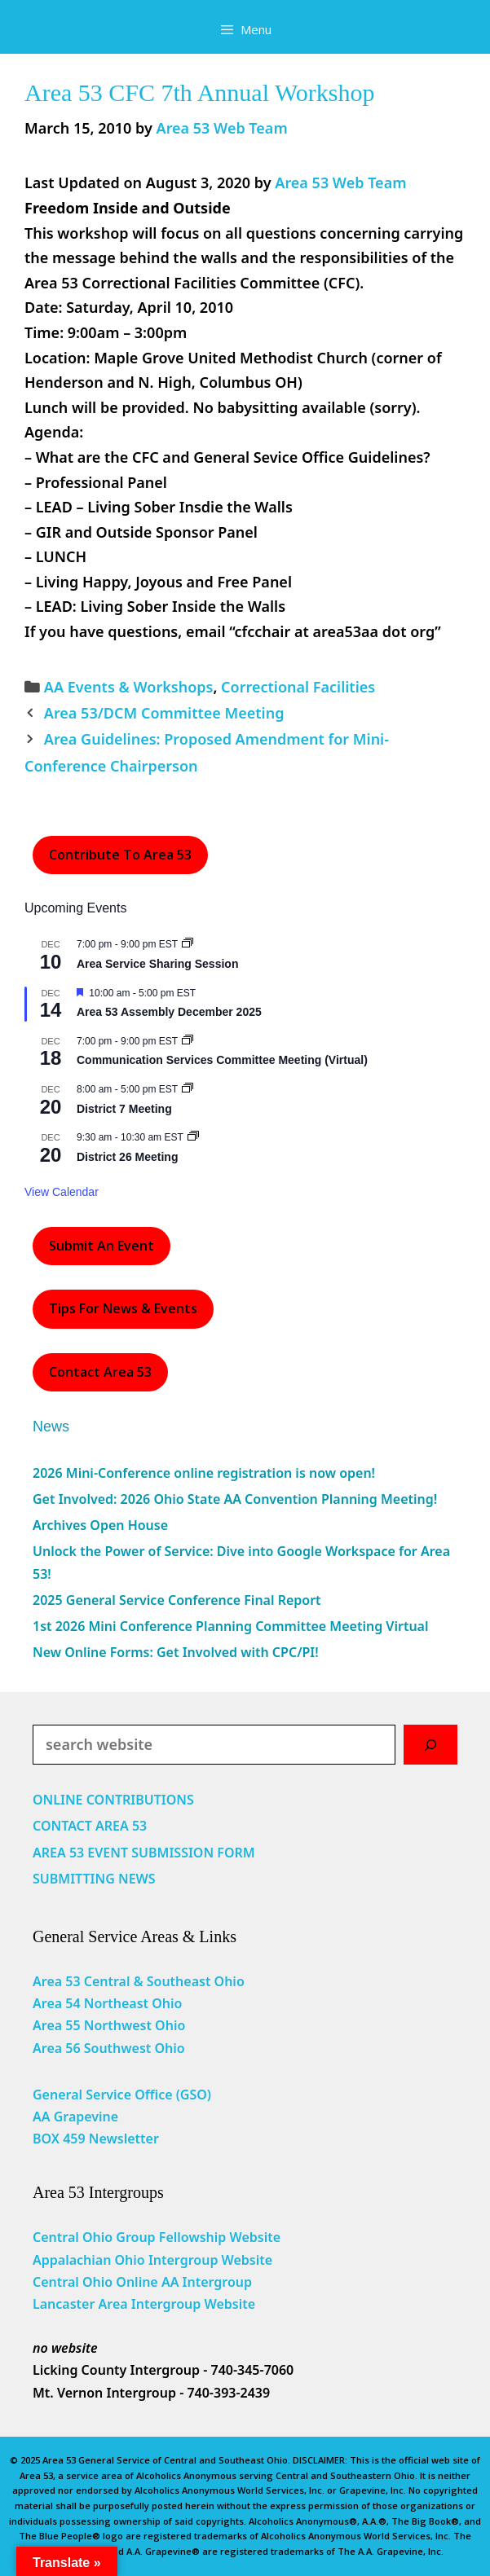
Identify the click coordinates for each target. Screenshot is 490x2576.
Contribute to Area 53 (120, 855)
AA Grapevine (75, 2116)
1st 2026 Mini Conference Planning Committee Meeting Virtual (231, 1626)
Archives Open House (100, 1525)
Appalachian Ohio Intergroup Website (152, 2260)
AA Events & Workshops (129, 687)
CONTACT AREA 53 (90, 1826)
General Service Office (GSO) (122, 2094)
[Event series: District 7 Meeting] (187, 1089)
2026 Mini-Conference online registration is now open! (204, 1473)
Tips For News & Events (123, 1308)
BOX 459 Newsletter (96, 2138)
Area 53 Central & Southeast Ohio (139, 1981)
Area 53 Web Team (340, 182)
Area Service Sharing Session (157, 963)
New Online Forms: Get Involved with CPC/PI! (176, 1652)
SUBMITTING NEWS (94, 1879)
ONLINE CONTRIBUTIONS (113, 1800)
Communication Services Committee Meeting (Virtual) (222, 1059)
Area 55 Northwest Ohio (109, 2025)
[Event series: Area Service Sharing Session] (187, 944)
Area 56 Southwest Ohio (109, 2048)
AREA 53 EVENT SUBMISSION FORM (144, 1853)
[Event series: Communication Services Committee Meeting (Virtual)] (187, 1041)
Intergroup (218, 2282)
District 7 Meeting (124, 1108)
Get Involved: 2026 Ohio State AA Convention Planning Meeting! (235, 1499)
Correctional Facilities (298, 687)
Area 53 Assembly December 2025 (169, 1011)
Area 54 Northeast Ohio (107, 2003)
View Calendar (61, 1191)
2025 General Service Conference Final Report (177, 1600)
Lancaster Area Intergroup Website (144, 2304)
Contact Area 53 (100, 1372)
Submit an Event (101, 1246)
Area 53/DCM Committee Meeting (164, 713)
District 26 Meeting (127, 1156)
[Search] (430, 1745)
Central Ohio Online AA (108, 2282)
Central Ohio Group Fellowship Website (156, 2237)
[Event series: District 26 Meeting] (193, 1137)
